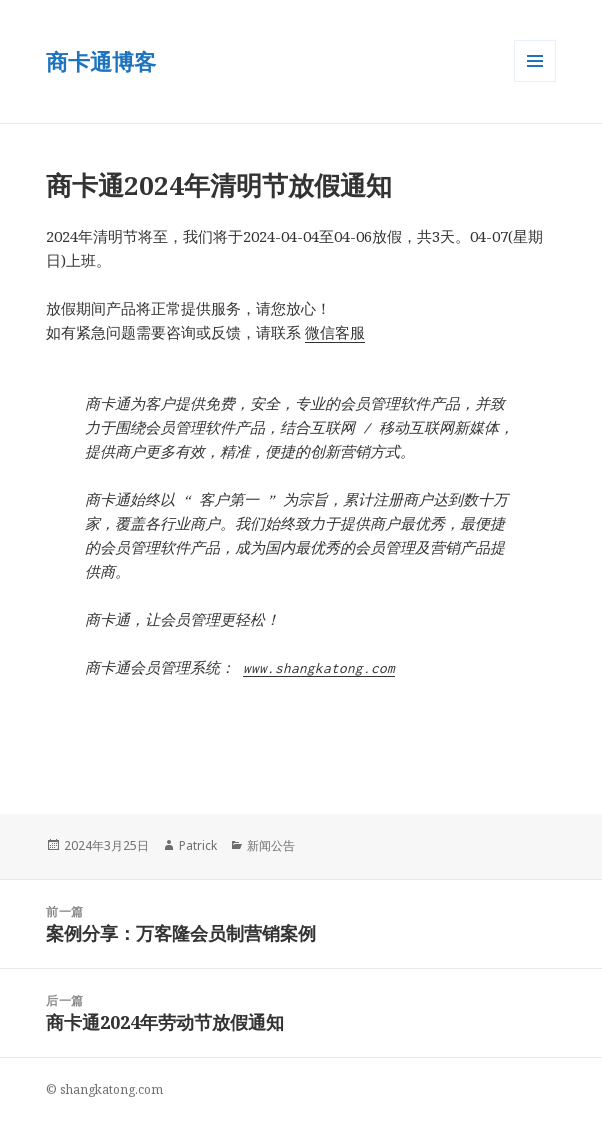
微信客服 (335, 332)
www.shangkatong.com (319, 668)
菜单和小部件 (535, 81)
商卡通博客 (101, 61)
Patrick (198, 845)
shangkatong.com (111, 1089)
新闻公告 (271, 845)
